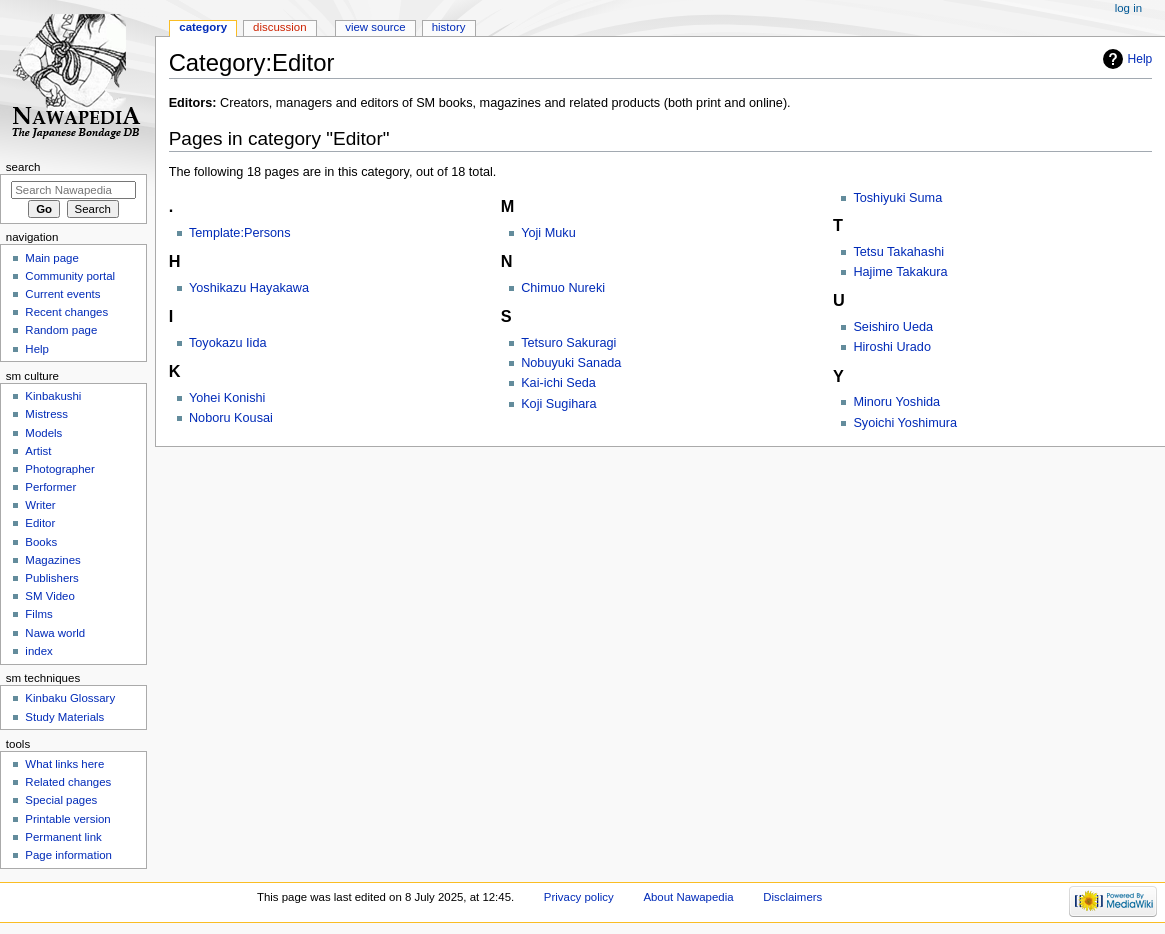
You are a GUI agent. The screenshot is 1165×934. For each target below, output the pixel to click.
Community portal (70, 276)
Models (43, 433)
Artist (38, 451)
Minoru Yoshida (896, 402)
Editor (40, 523)
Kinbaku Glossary (70, 698)
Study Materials (64, 717)
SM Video (49, 596)
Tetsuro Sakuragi (568, 343)
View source (375, 27)
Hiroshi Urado (892, 347)
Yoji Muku (548, 233)
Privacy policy (579, 897)
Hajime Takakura (900, 272)
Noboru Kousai (231, 418)
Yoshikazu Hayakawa (249, 288)
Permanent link (63, 837)
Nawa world (55, 633)
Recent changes (66, 312)
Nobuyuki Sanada (571, 363)
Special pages (61, 800)
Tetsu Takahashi (898, 252)
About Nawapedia (688, 897)
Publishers (51, 578)
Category (203, 27)
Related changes (68, 782)
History (449, 27)
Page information (68, 855)
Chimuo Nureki (563, 288)
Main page (52, 258)
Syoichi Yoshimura (905, 423)
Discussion (279, 27)
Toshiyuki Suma (897, 198)
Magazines (52, 560)
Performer (50, 487)
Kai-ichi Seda (558, 383)
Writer (40, 505)
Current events (62, 294)
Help (1140, 59)
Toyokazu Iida (228, 343)
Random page (61, 330)
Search (23, 167)
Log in (1128, 8)
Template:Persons (240, 233)
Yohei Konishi (227, 398)
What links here (64, 764)
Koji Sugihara (558, 404)
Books (41, 542)
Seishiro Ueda (893, 327)
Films (38, 614)
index (38, 651)
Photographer (59, 469)
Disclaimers (792, 897)
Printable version (67, 819)
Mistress (46, 414)
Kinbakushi (53, 396)
